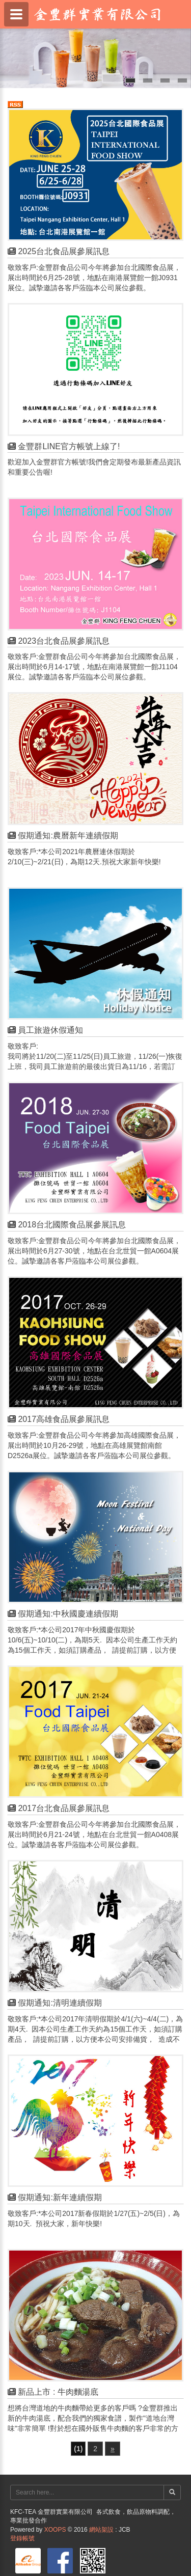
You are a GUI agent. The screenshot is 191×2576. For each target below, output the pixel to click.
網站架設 (101, 2529)
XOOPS (55, 2529)
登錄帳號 (22, 2538)
